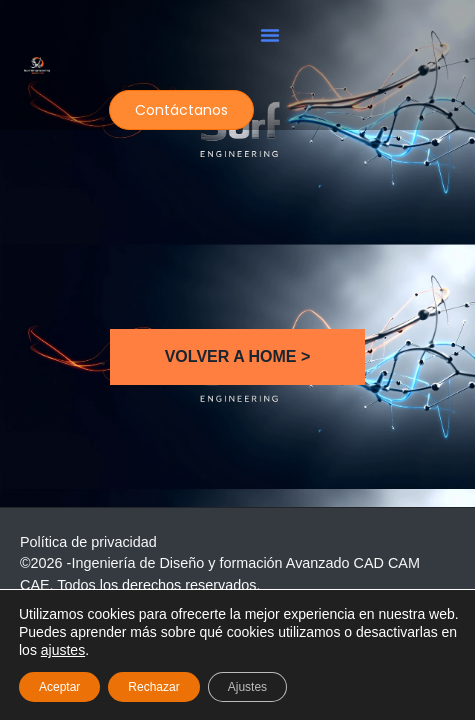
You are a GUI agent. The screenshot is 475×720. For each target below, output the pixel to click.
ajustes (63, 650)
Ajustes (247, 687)
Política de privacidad (88, 542)
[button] (270, 35)
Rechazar (153, 687)
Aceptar (59, 687)
